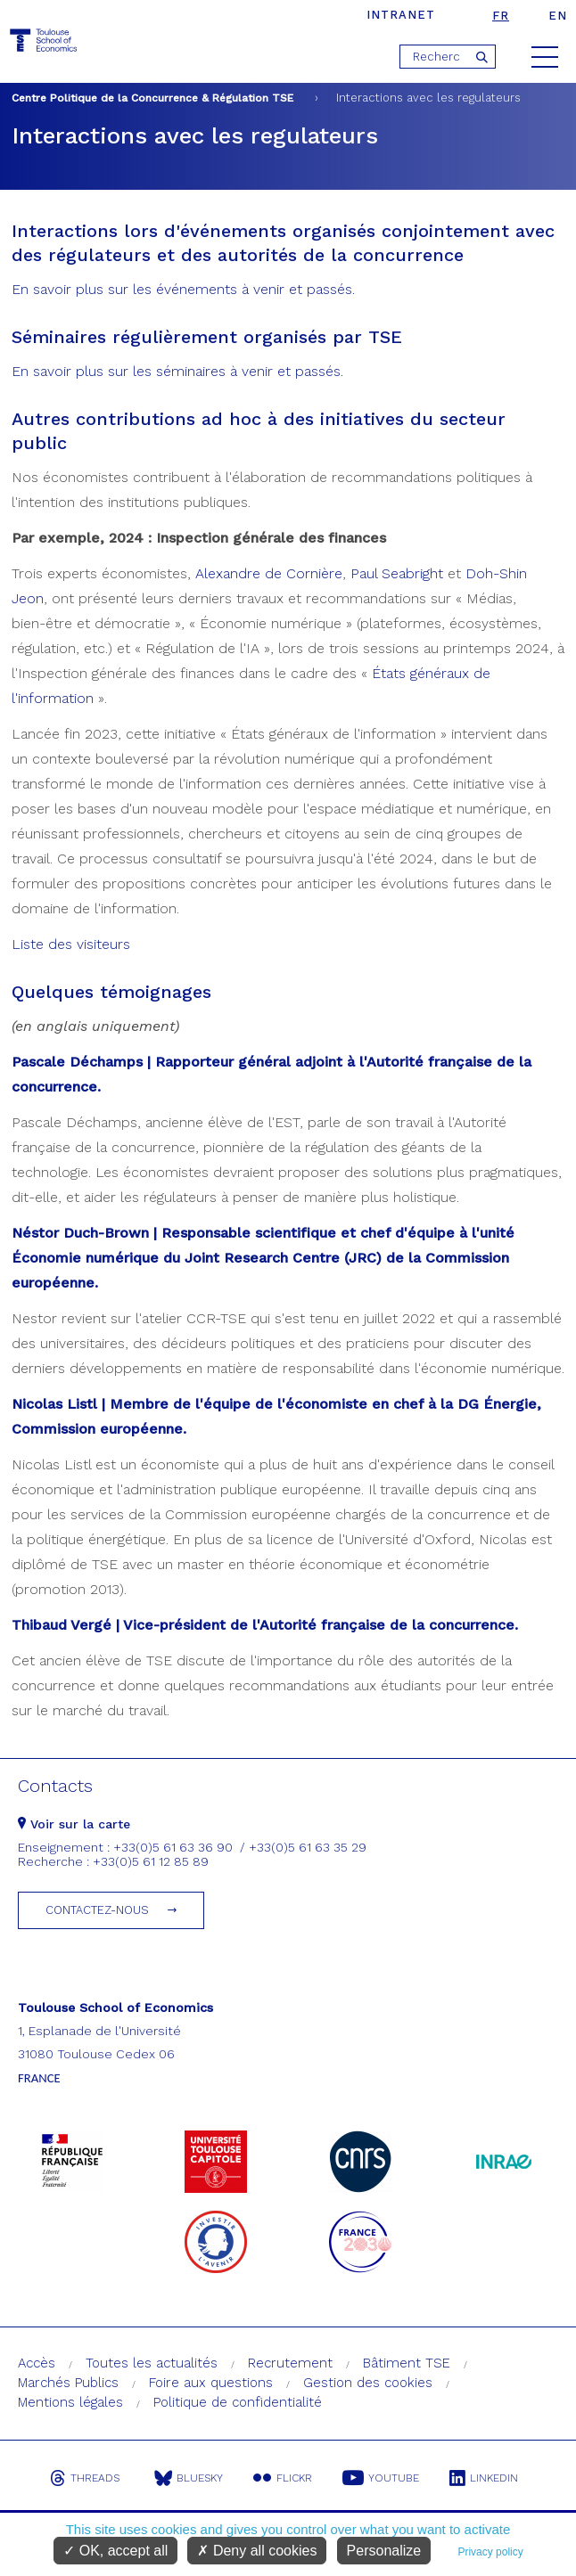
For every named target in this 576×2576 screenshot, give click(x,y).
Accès (36, 2363)
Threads (84, 2478)
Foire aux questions (211, 2383)
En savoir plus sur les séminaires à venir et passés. (177, 371)
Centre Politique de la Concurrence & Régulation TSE (152, 98)
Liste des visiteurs (71, 944)
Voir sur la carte (74, 1824)
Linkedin (483, 2478)
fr (500, 15)
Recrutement (290, 2363)
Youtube (380, 2478)
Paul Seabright (396, 573)
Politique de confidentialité (237, 2402)
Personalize (384, 2550)
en (557, 15)
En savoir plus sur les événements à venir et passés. (183, 289)
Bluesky (188, 2478)
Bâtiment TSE (406, 2363)
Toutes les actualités (152, 2363)
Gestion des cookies (367, 2383)
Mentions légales (70, 2402)
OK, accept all (115, 2550)
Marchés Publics (68, 2383)
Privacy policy (490, 2552)
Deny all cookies (257, 2550)
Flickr (282, 2478)
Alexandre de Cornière (268, 573)
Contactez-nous (97, 1910)
